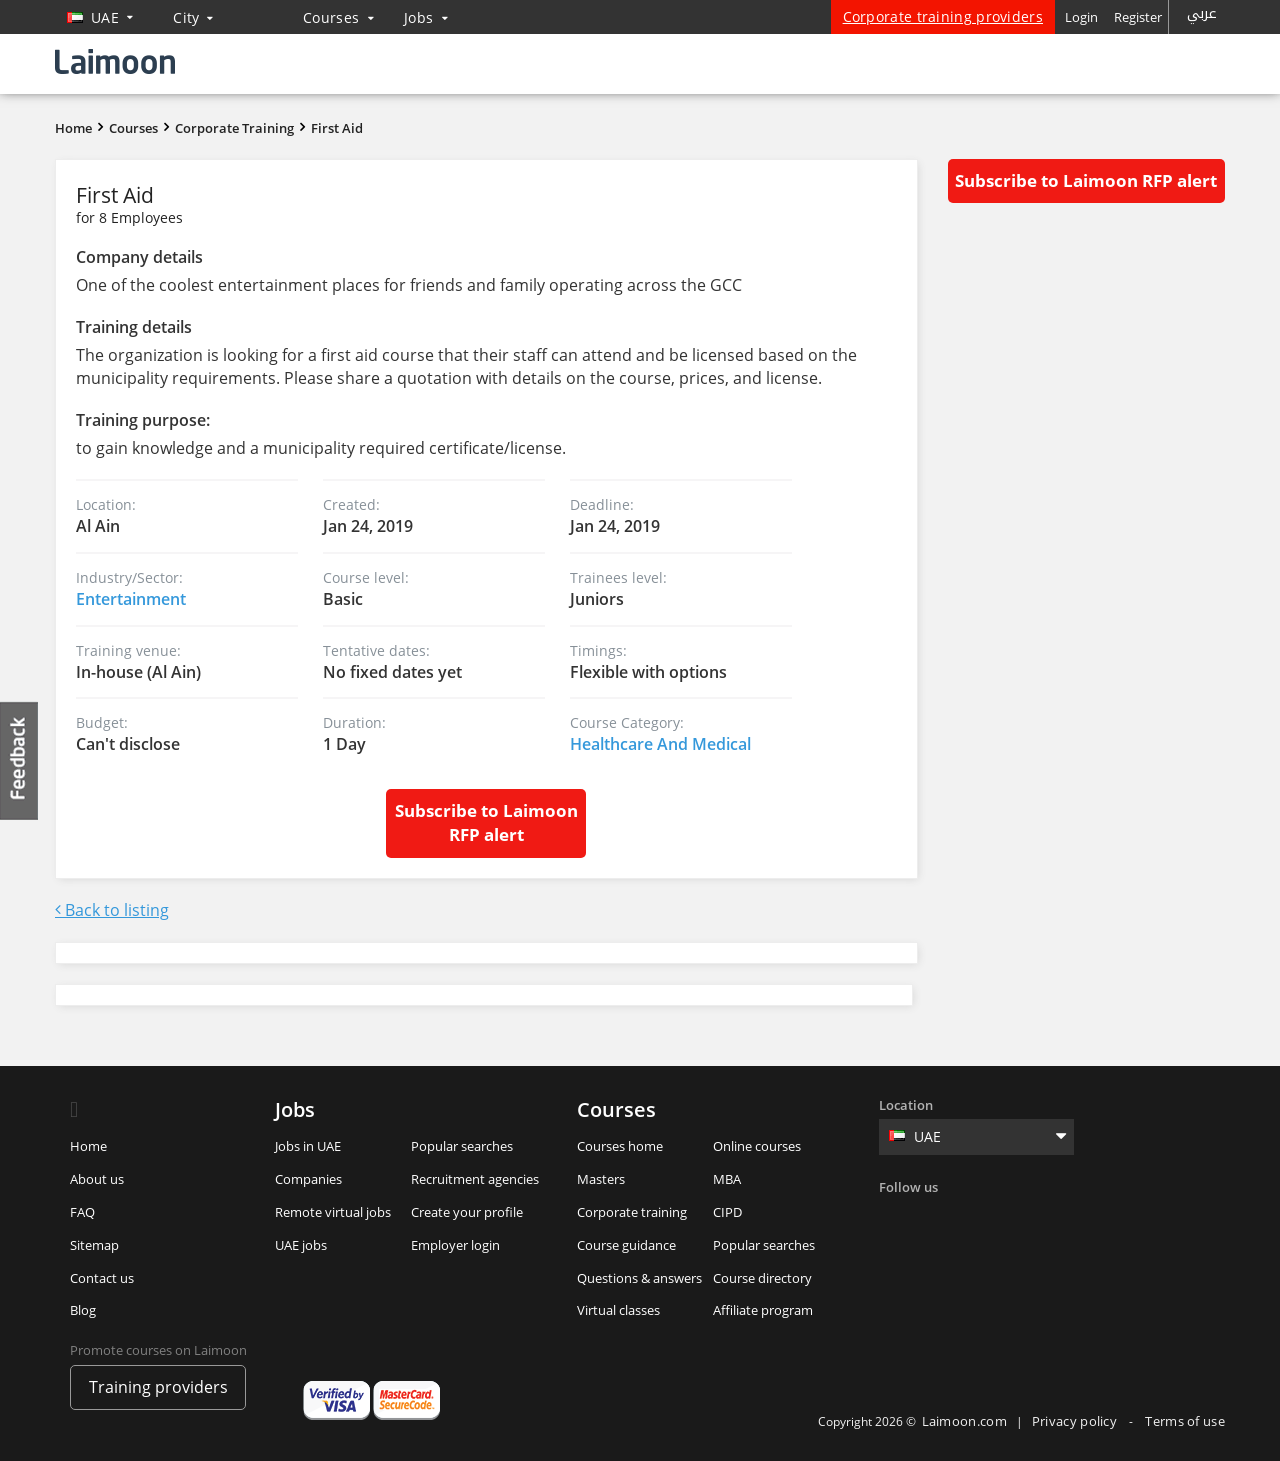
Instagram (1020, 1220)
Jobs (426, 17)
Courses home (620, 1146)
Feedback (20, 760)
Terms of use (1185, 1421)
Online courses (757, 1146)
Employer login (455, 1245)
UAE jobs (301, 1245)
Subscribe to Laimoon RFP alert (486, 822)
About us (97, 1179)
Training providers (158, 1387)
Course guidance (626, 1245)
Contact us (102, 1278)
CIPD (727, 1212)
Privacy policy (1076, 1421)
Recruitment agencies (475, 1179)
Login (1081, 17)
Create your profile (467, 1212)
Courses (338, 17)
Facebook (897, 1220)
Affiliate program (763, 1310)
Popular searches (462, 1146)
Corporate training (632, 1212)
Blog (83, 1310)
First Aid (337, 128)
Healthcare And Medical (660, 744)
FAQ (82, 1212)
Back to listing (112, 910)
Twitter (938, 1220)
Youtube (1061, 1220)
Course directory (762, 1278)
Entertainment (131, 599)
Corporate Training (234, 128)
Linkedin (979, 1220)
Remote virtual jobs (333, 1212)
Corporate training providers (943, 16)
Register (1138, 17)
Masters (601, 1179)
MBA (727, 1179)
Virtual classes (618, 1310)
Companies (308, 1179)
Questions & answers (639, 1278)
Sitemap (94, 1245)
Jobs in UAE (308, 1146)
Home (73, 128)
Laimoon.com (964, 1421)
